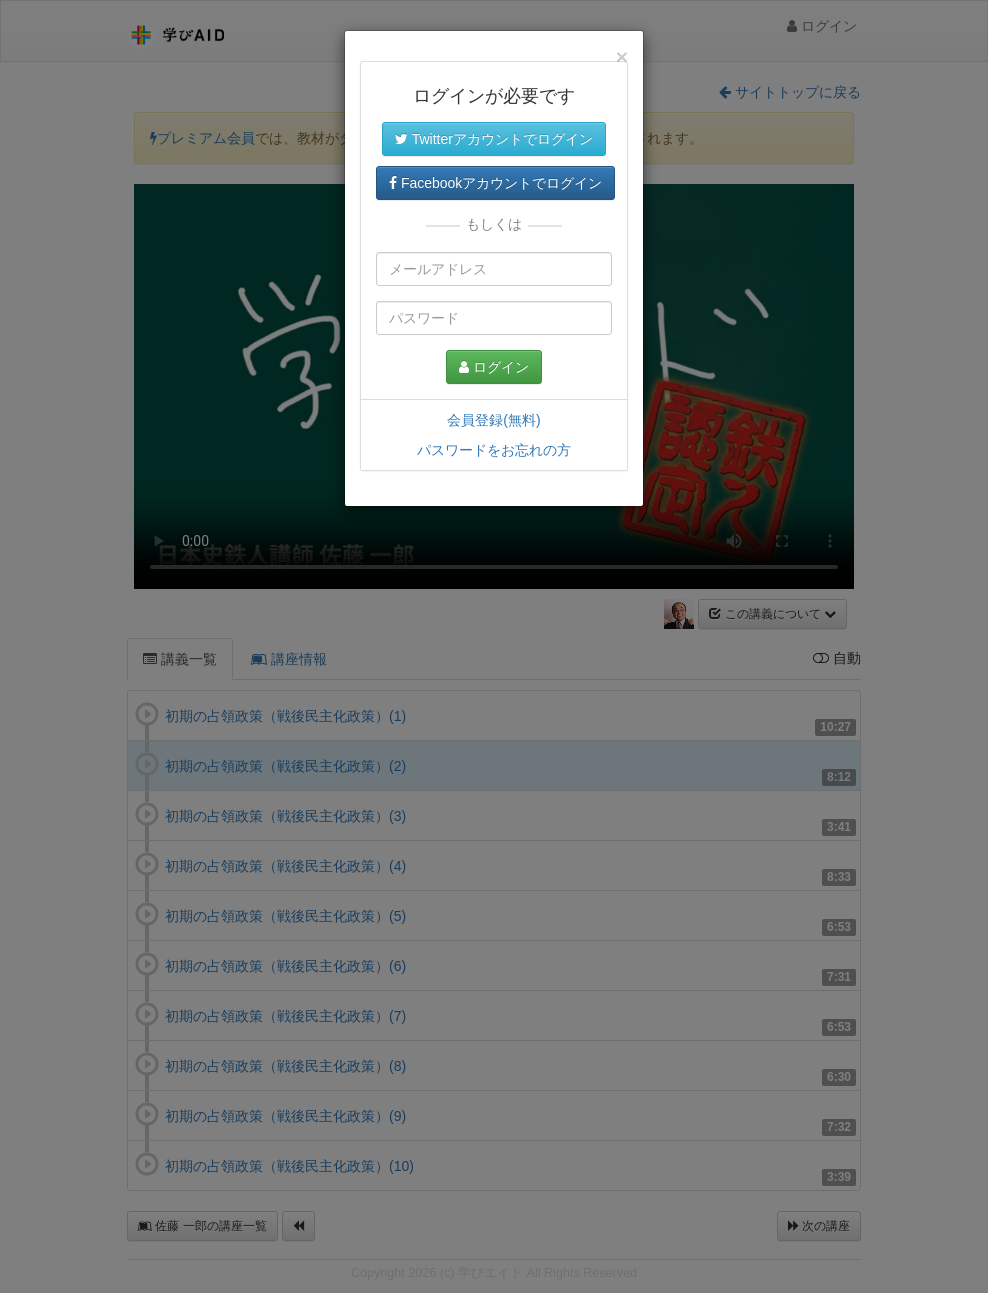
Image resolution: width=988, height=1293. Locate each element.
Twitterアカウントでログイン (494, 139)
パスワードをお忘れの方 (494, 450)
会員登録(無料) (493, 420)
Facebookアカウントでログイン (495, 183)
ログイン (494, 367)
